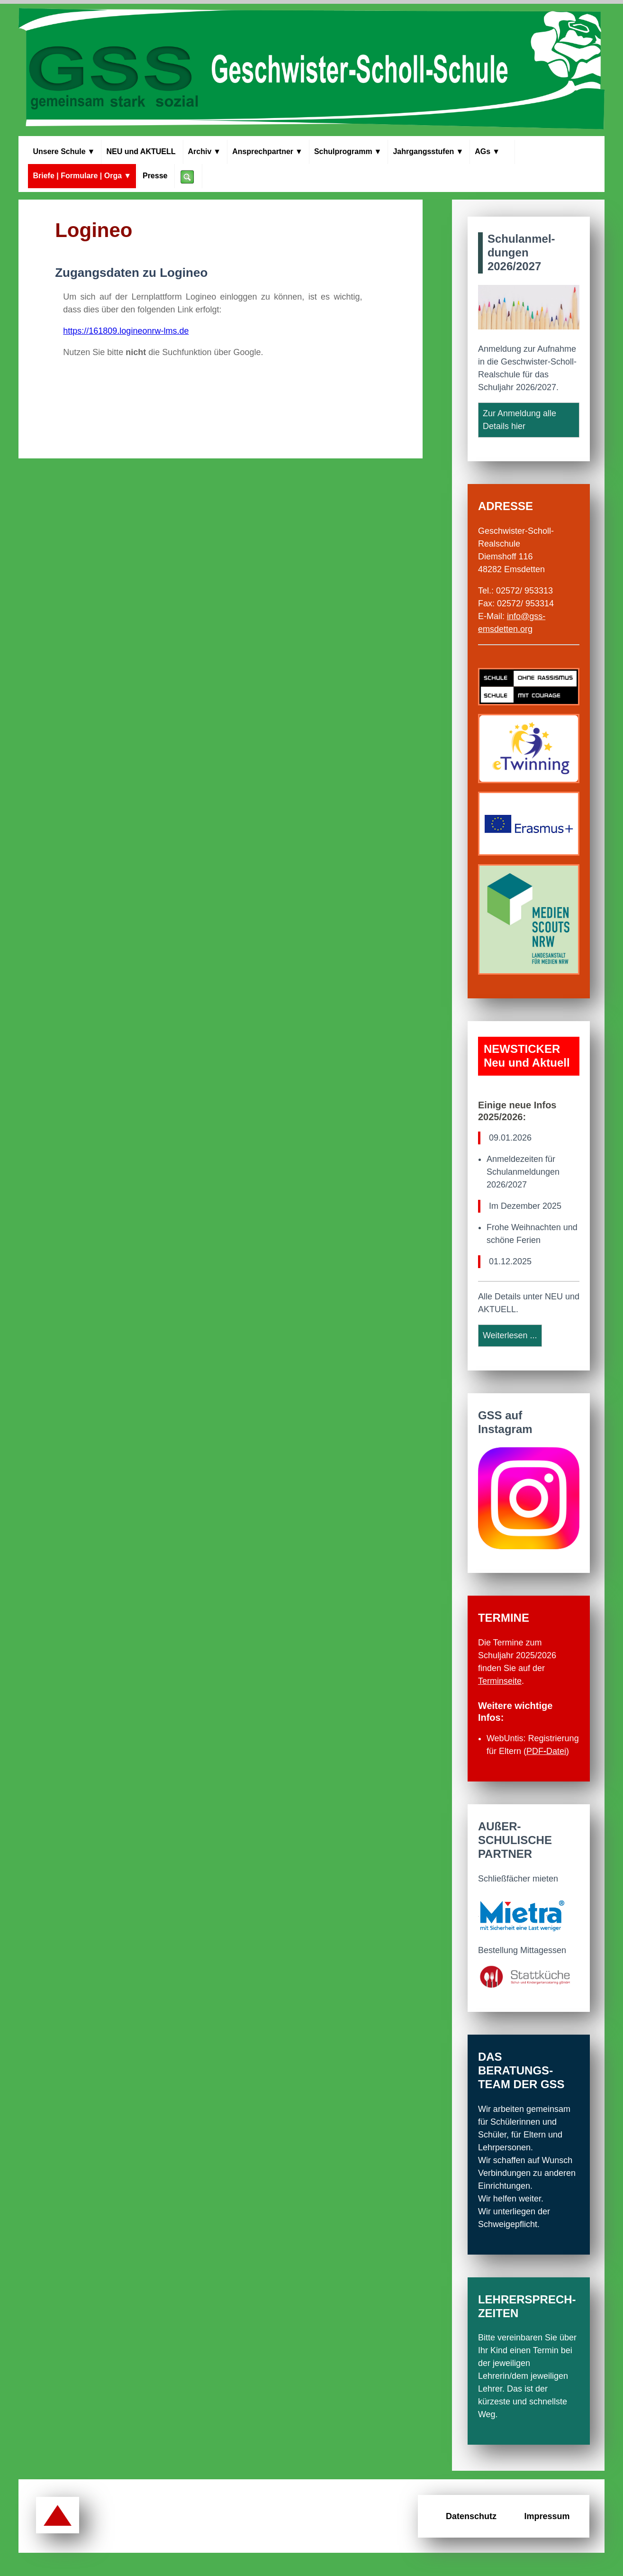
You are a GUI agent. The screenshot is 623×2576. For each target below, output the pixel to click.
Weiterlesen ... (510, 1335)
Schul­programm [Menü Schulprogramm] (348, 151)
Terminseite (500, 1681)
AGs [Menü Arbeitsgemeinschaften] (491, 151)
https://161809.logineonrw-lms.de (126, 331)
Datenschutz (471, 2516)
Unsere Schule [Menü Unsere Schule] (64, 151)
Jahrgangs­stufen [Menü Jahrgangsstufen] (428, 151)
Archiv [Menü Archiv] (204, 151)
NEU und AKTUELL (140, 151)
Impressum (547, 2516)
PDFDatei (546, 1751)
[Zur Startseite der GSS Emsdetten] (311, 69)
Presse (155, 176)
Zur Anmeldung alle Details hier (519, 420)
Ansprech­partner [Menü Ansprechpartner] (267, 151)
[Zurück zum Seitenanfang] (57, 2516)
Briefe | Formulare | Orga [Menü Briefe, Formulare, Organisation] (82, 176)
